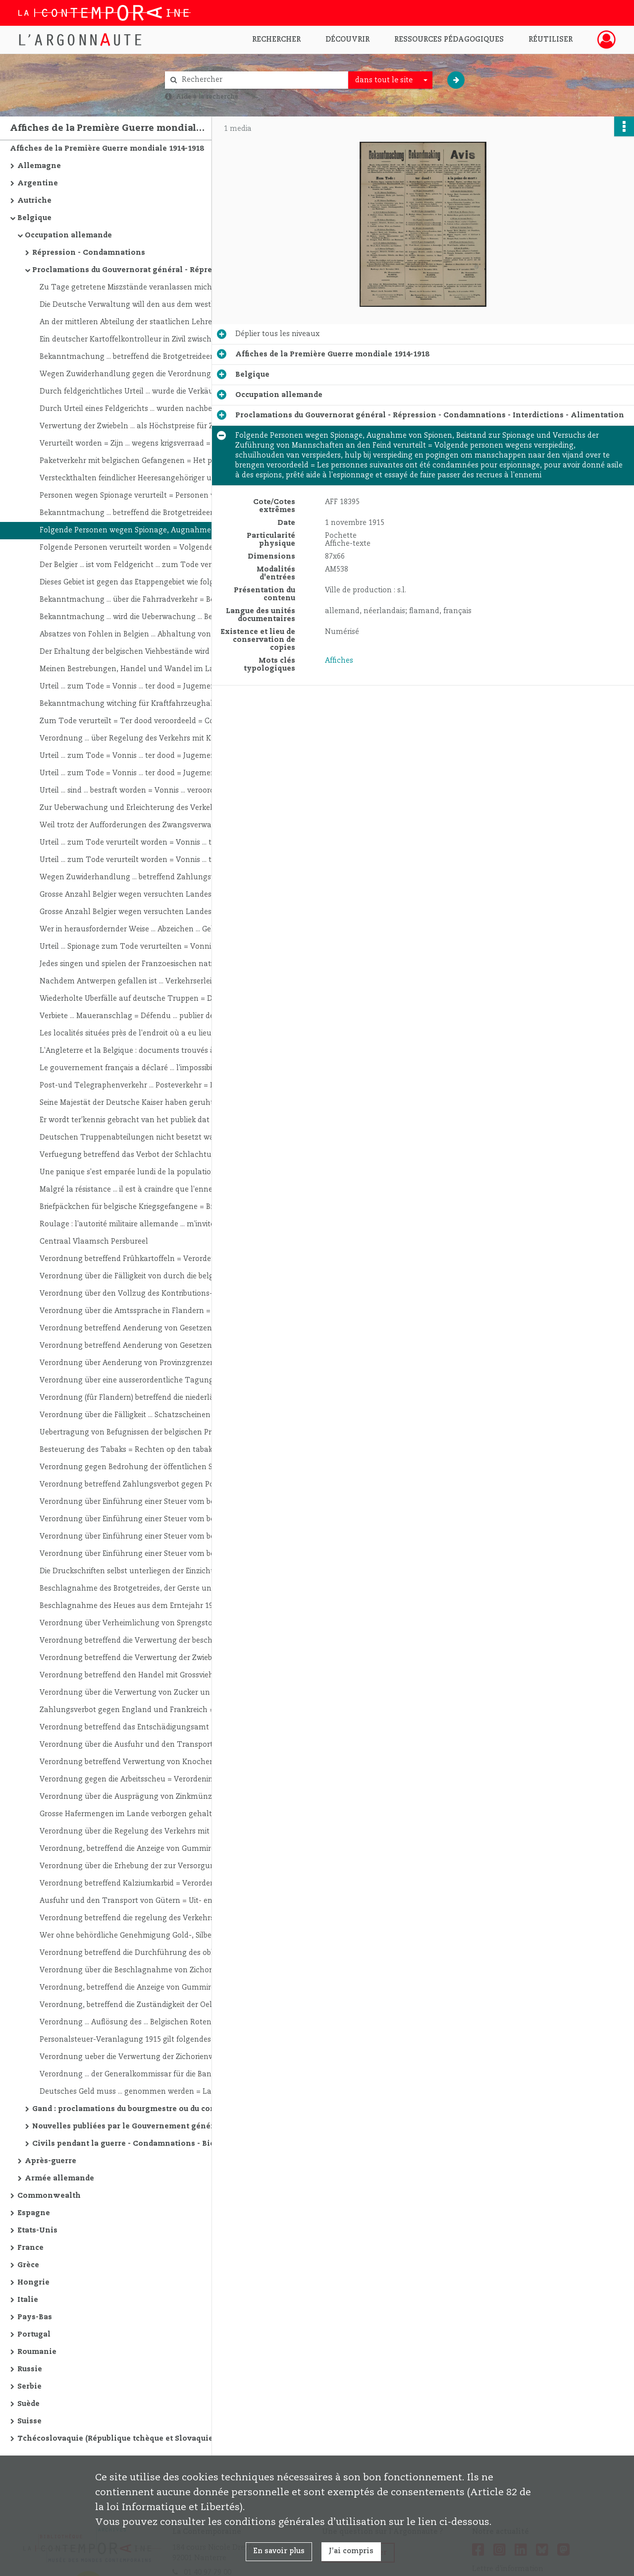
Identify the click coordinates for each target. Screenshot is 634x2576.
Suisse (29, 2421)
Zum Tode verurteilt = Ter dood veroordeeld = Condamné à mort (139, 721)
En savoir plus (279, 2551)
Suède (28, 2404)
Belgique (34, 218)
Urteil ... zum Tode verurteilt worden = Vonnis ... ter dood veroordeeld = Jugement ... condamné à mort (139, 842)
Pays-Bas (34, 2317)
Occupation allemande (68, 235)
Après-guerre (50, 2161)
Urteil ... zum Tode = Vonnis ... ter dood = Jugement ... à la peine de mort (139, 755)
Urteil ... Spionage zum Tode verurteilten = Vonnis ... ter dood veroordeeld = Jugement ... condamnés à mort (139, 946)
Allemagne (39, 166)
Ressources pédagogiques (449, 39)
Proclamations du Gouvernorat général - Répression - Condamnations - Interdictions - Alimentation (131, 270)
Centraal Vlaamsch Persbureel (94, 1241)
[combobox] (390, 80)
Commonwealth (49, 2195)
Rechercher (276, 39)
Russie (29, 2369)
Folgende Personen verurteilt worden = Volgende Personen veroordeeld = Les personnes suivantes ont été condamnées (139, 547)
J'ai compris (351, 2551)
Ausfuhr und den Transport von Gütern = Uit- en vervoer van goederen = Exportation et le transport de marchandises (139, 1900)
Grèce (28, 2265)
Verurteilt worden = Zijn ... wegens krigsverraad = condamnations (139, 443)
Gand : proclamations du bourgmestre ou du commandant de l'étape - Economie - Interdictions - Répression (131, 2109)
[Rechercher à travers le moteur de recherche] (261, 80)
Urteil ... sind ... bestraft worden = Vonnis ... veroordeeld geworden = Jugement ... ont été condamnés (139, 790)
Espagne (33, 2213)
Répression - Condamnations (88, 252)
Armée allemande (59, 2178)
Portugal (34, 2334)
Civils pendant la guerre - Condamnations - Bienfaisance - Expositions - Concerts (131, 2143)
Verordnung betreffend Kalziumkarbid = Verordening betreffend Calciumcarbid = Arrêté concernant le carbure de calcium (139, 1883)
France (30, 2247)
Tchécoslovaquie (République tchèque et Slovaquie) (116, 2438)
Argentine (37, 183)
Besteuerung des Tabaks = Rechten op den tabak (126, 1449)
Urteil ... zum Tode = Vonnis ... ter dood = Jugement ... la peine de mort (139, 686)
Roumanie (36, 2351)
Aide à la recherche (207, 97)
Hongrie (33, 2282)
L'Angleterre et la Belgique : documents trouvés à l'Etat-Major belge (139, 1050)
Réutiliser (550, 39)
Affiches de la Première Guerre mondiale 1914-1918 (107, 148)
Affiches (339, 660)
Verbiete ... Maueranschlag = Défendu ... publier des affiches (139, 1016)
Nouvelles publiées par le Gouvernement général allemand (131, 2126)
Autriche (34, 200)
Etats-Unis (37, 2230)
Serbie (29, 2386)
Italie (27, 2299)
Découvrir (347, 39)
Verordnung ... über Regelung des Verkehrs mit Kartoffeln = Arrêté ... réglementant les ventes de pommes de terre (139, 738)
